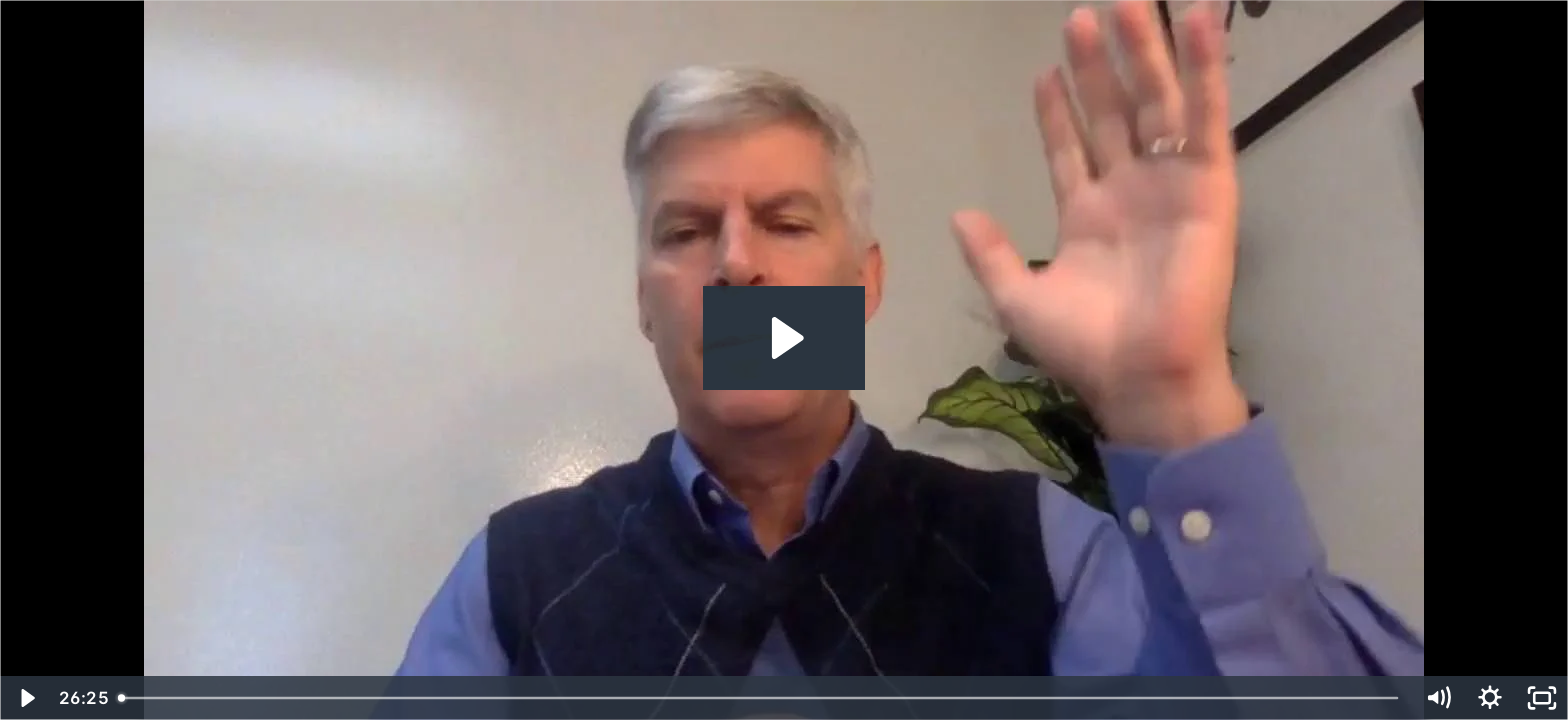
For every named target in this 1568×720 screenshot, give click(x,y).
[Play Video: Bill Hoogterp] (784, 338)
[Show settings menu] (1490, 698)
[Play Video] (26, 698)
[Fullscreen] (1542, 698)
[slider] (760, 698)
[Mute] (1438, 698)
